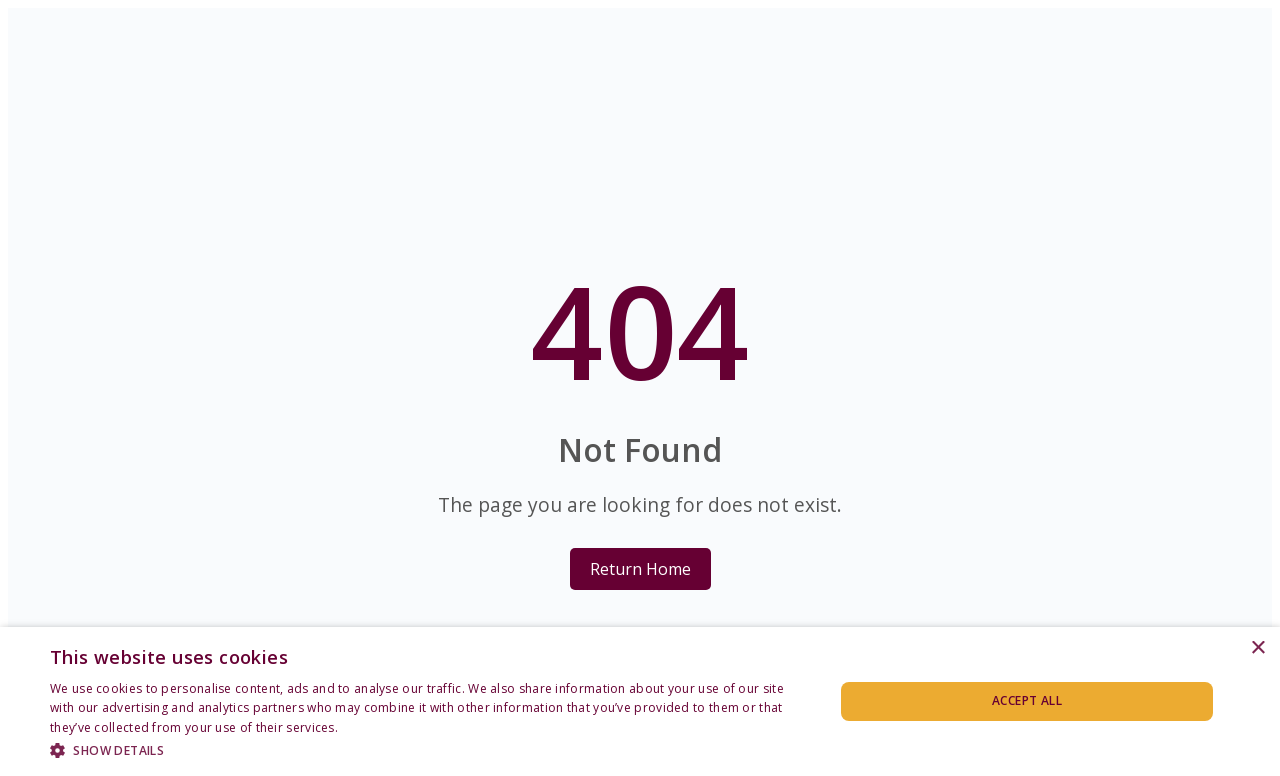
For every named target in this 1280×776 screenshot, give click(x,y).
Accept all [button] (1027, 700)
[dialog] (640, 701)
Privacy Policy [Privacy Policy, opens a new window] (381, 727)
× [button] (1257, 648)
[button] (430, 749)
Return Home (640, 569)
